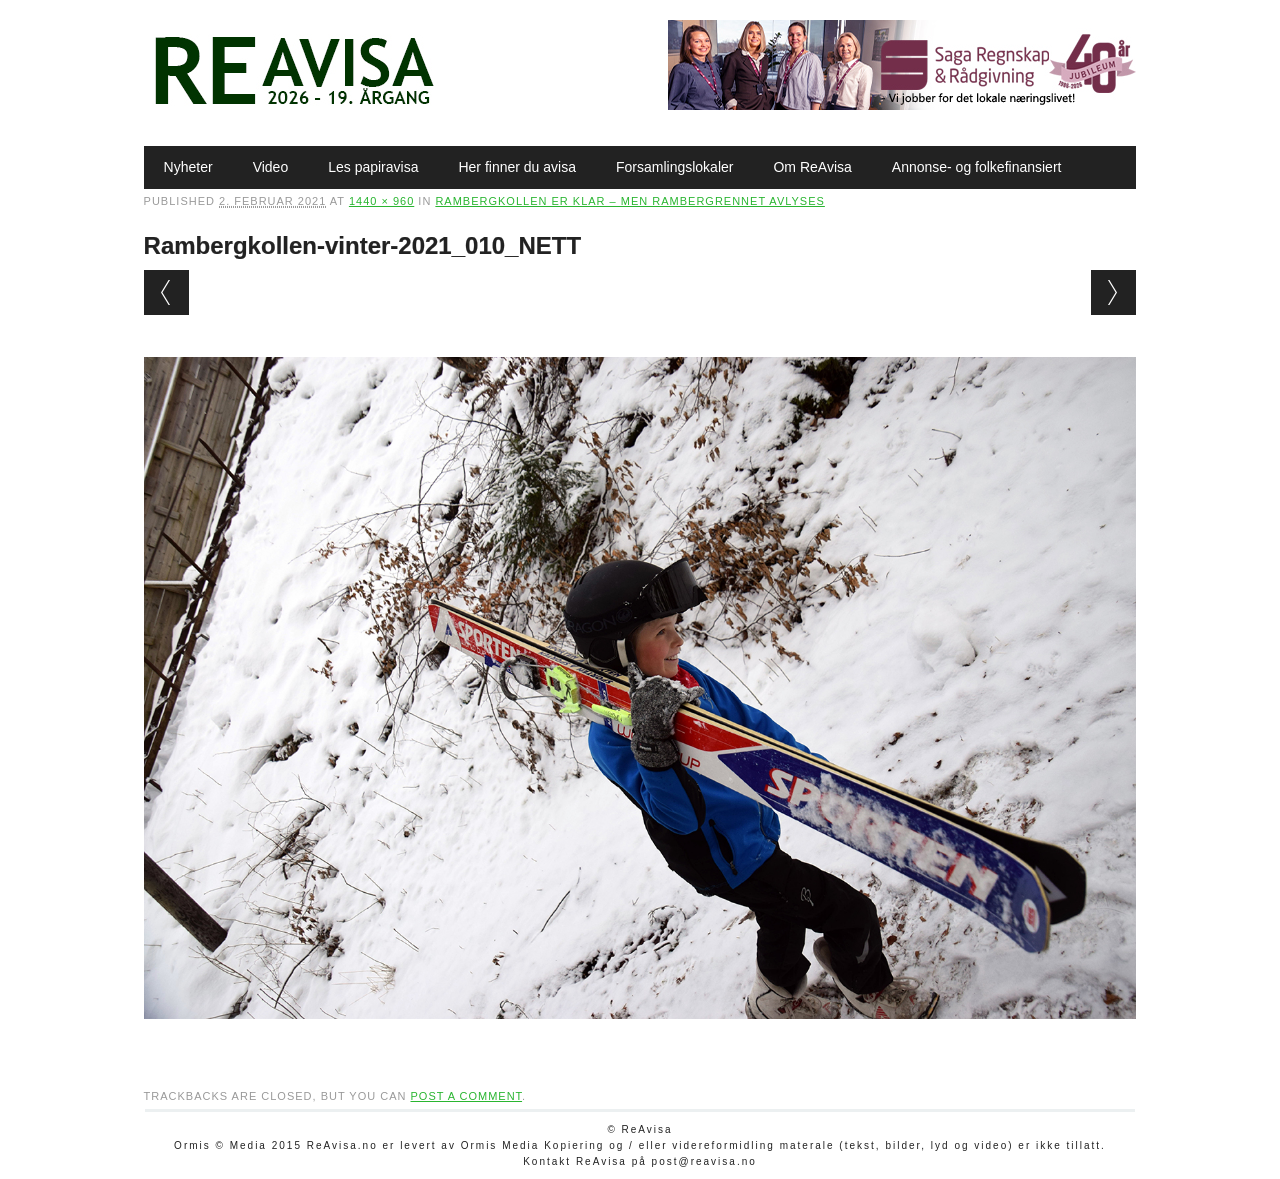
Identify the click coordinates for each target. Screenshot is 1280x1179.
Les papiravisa (373, 167)
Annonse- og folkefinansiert (977, 167)
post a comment (466, 1096)
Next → (1113, 292)
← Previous (166, 292)
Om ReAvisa (812, 167)
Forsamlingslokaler (674, 167)
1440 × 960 (381, 201)
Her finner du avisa (517, 167)
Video (271, 167)
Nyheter (188, 167)
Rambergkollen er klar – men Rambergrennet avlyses (629, 201)
